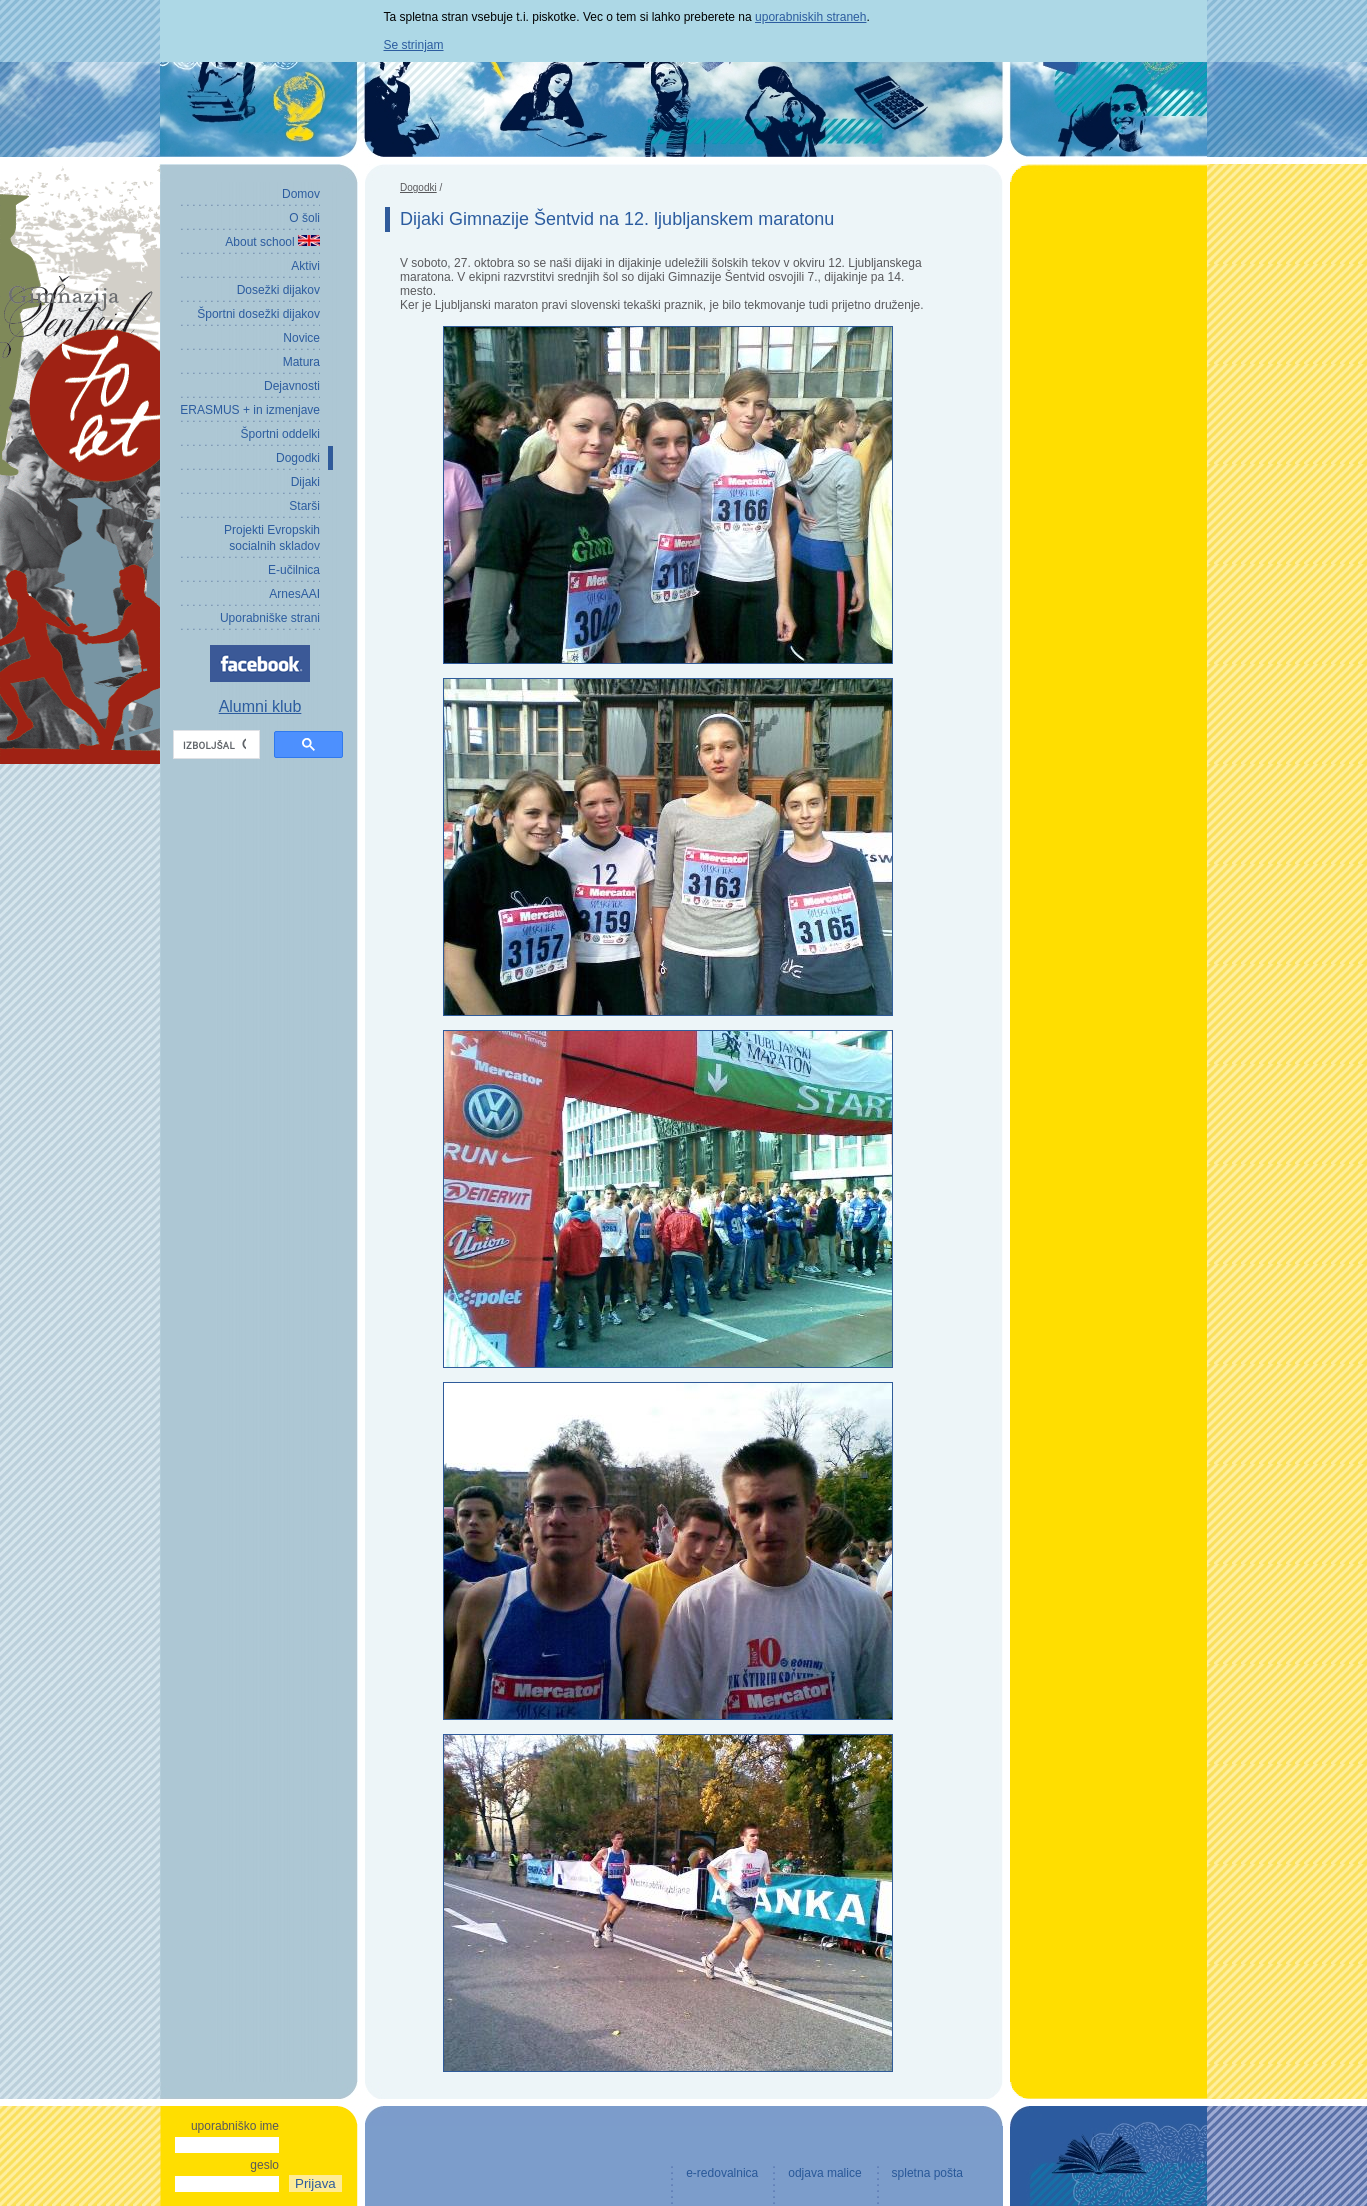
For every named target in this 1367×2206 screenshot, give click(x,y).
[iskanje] (214, 745)
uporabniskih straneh (810, 17)
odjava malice (824, 2173)
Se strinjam (414, 45)
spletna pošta (927, 2173)
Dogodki (418, 187)
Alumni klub (260, 706)
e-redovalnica (722, 2173)
